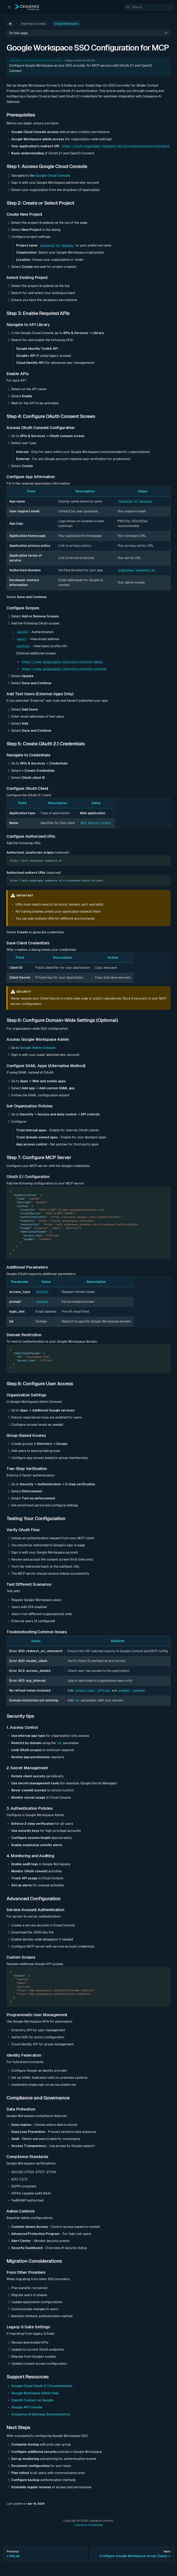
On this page (18, 33)
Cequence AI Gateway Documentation (40, 2414)
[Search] (149, 7)
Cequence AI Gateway (88, 2524)
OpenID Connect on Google (32, 2400)
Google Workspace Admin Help (35, 2393)
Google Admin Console (37, 1048)
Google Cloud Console (52, 175)
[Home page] (10, 23)
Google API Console (26, 2407)
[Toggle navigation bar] (9, 7)
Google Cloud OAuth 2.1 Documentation (41, 2386)
